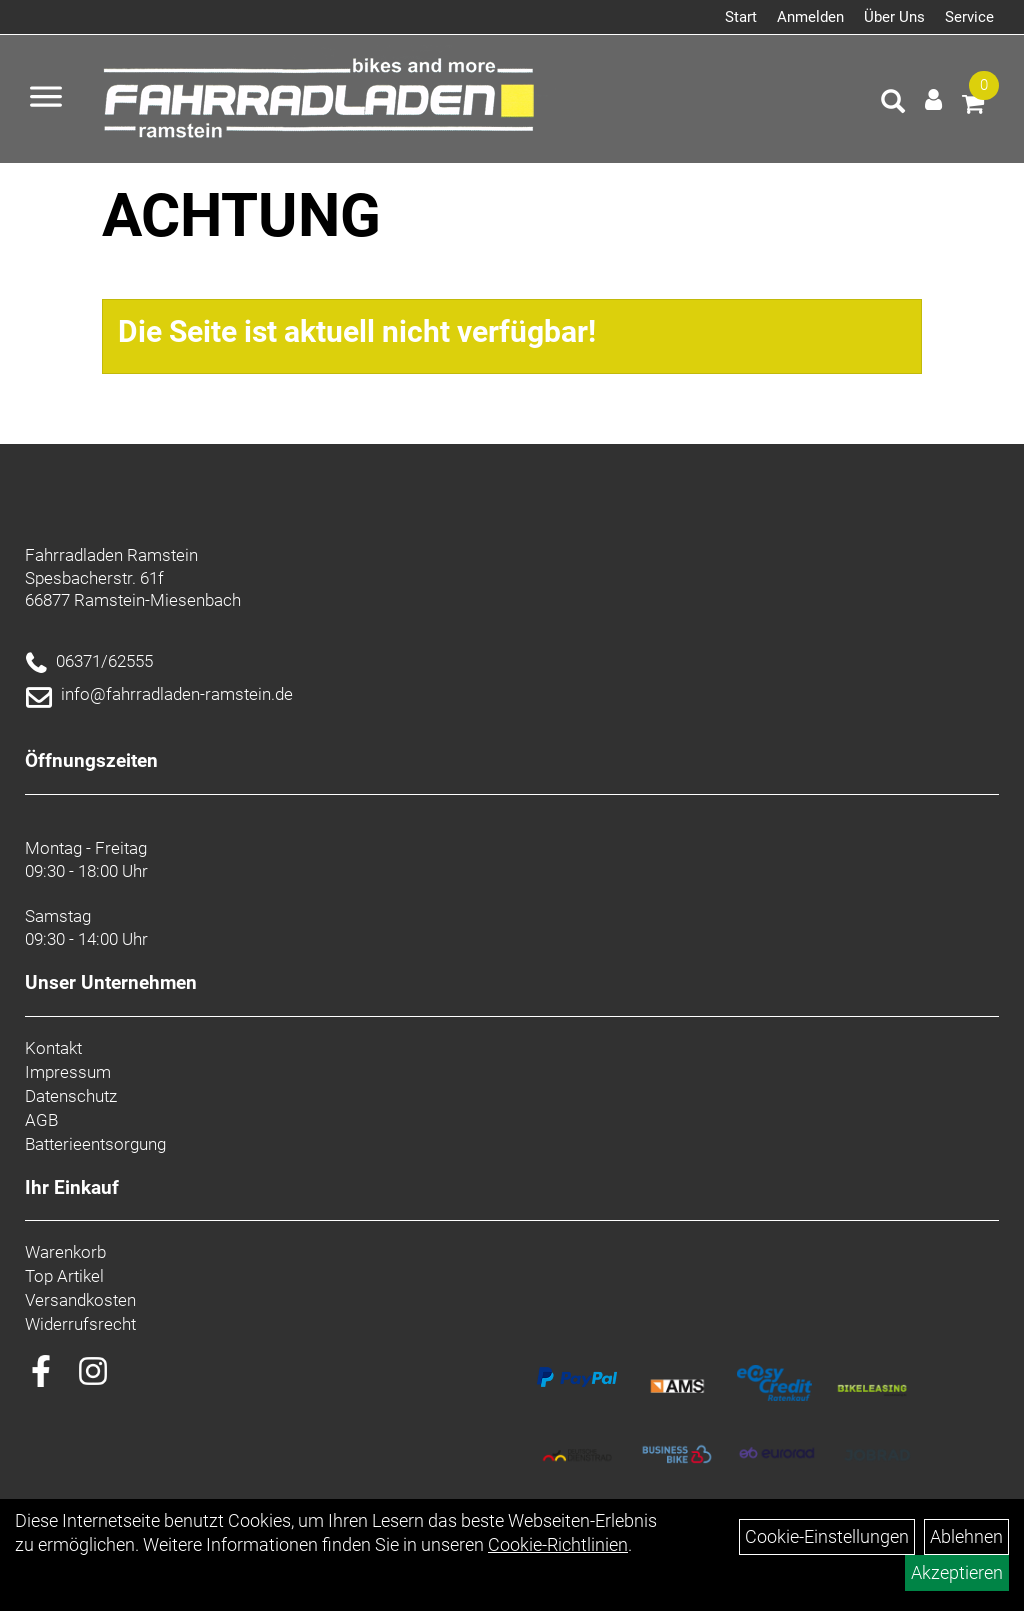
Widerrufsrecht (80, 1324)
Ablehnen (966, 1536)
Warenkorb (65, 1252)
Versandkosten (80, 1300)
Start (741, 17)
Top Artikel (64, 1276)
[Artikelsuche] (893, 104)
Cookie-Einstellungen (827, 1536)
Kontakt (53, 1048)
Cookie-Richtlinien (558, 1544)
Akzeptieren (957, 1572)
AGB (41, 1120)
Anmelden (810, 17)
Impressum (68, 1072)
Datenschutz (71, 1096)
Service (969, 17)
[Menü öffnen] (46, 99)
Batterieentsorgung (95, 1144)
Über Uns (894, 17)
